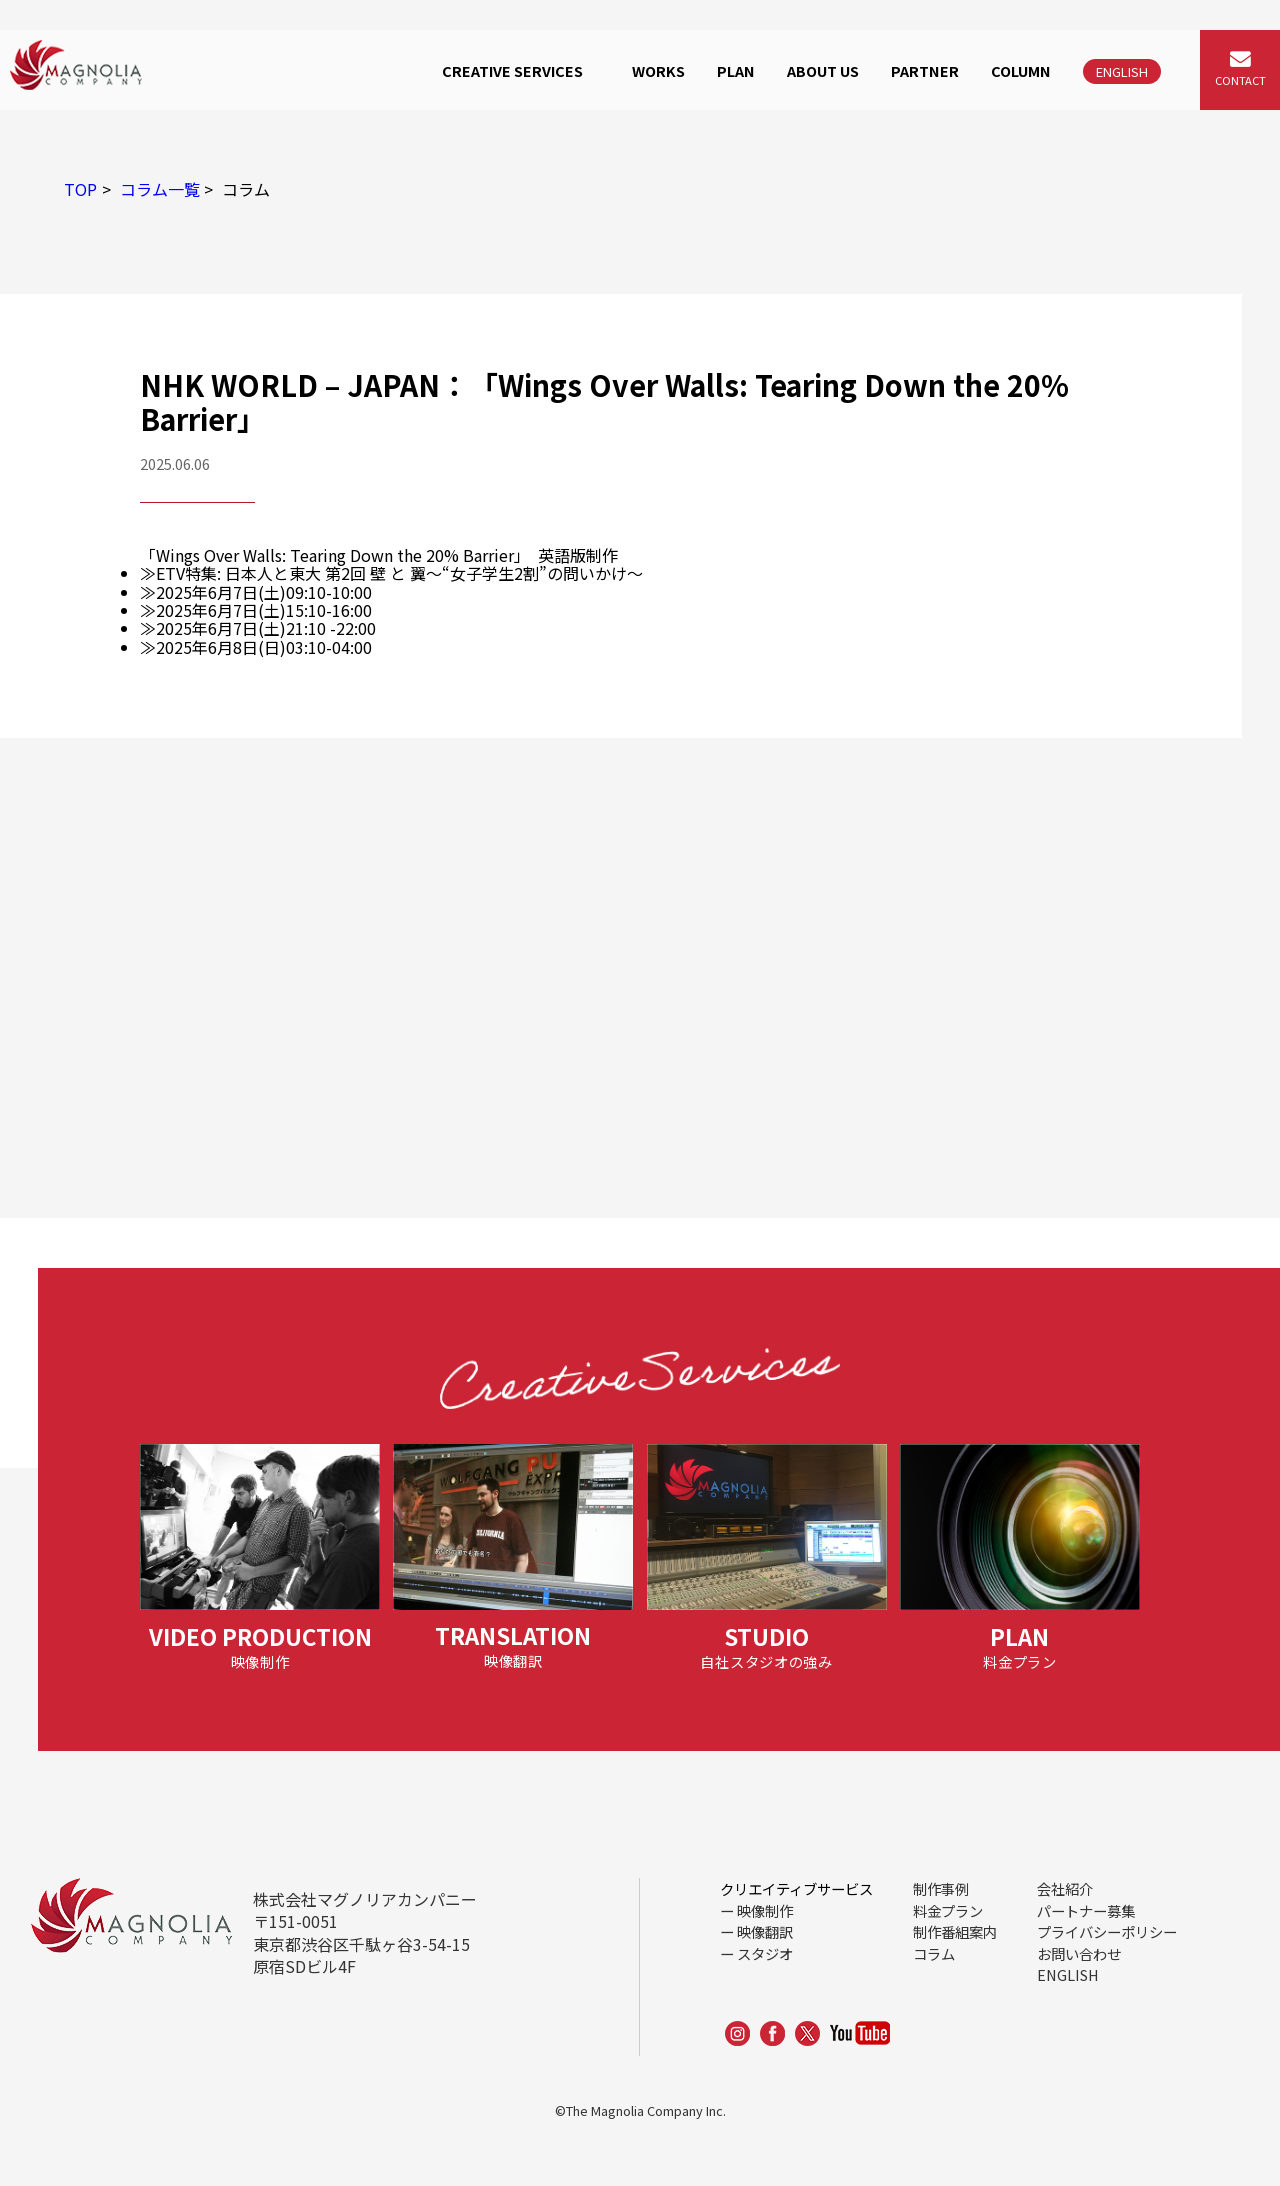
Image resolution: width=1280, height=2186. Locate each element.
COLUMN (1021, 70)
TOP (80, 189)
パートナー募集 (1086, 1910)
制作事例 (941, 1888)
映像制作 (765, 1910)
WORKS (658, 70)
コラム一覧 (160, 189)
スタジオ (765, 1953)
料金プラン (948, 1910)
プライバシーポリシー (1107, 1931)
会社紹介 (1065, 1888)
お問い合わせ (1079, 1953)
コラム (934, 1953)
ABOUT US (823, 70)
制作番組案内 (955, 1931)
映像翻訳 (765, 1931)
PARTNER (925, 70)
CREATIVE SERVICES (512, 70)
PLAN (736, 70)
